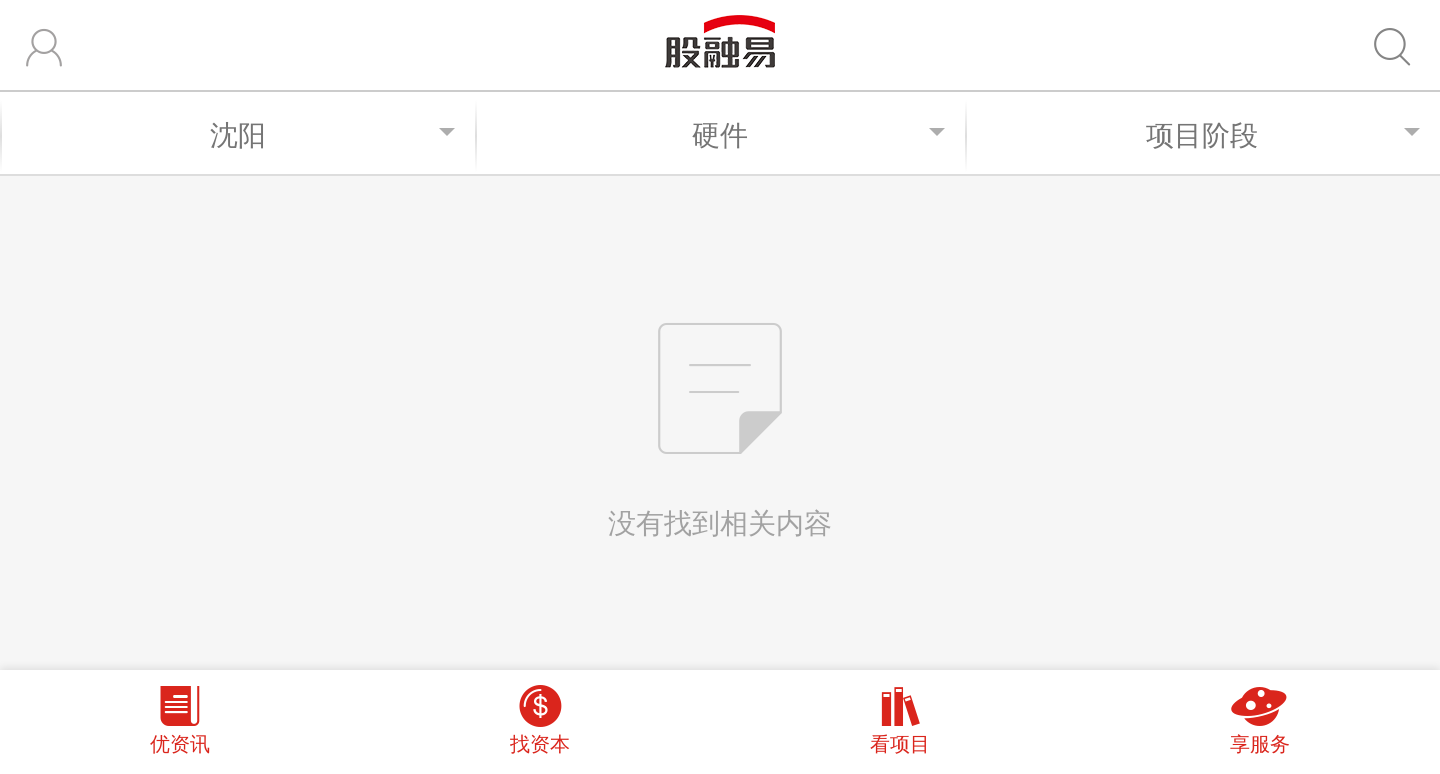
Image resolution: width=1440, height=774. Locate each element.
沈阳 (333, 134)
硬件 (818, 134)
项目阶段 (1283, 134)
